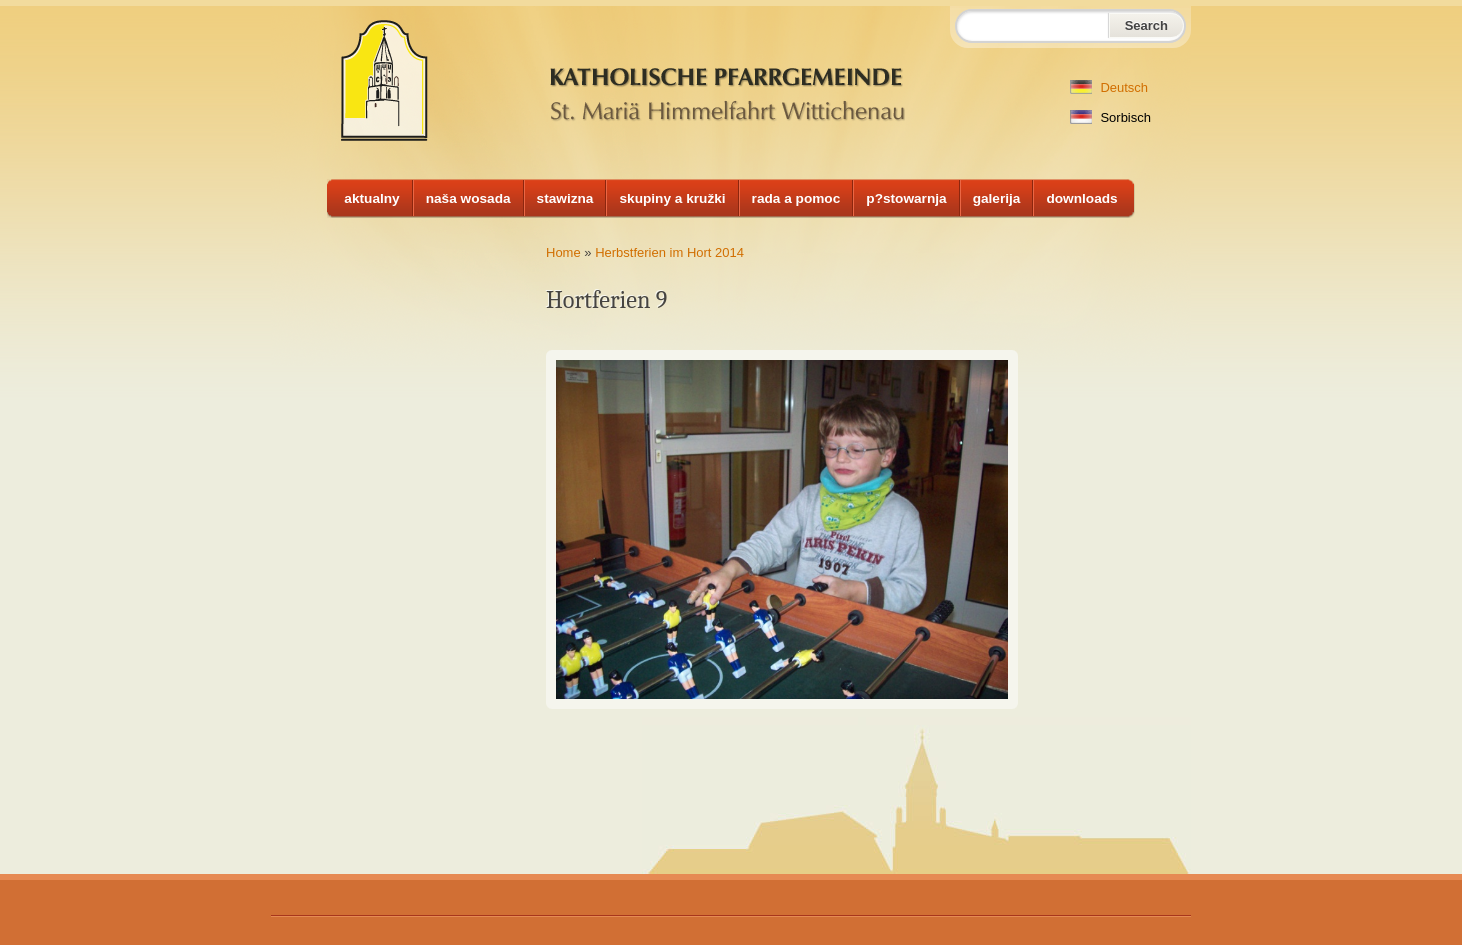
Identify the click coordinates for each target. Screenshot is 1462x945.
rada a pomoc (796, 198)
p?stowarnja (906, 198)
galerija (997, 198)
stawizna (565, 198)
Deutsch (1109, 87)
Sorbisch (1110, 117)
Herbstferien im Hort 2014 (669, 252)
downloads (1081, 198)
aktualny (371, 198)
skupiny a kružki (672, 198)
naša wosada (468, 198)
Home (563, 252)
